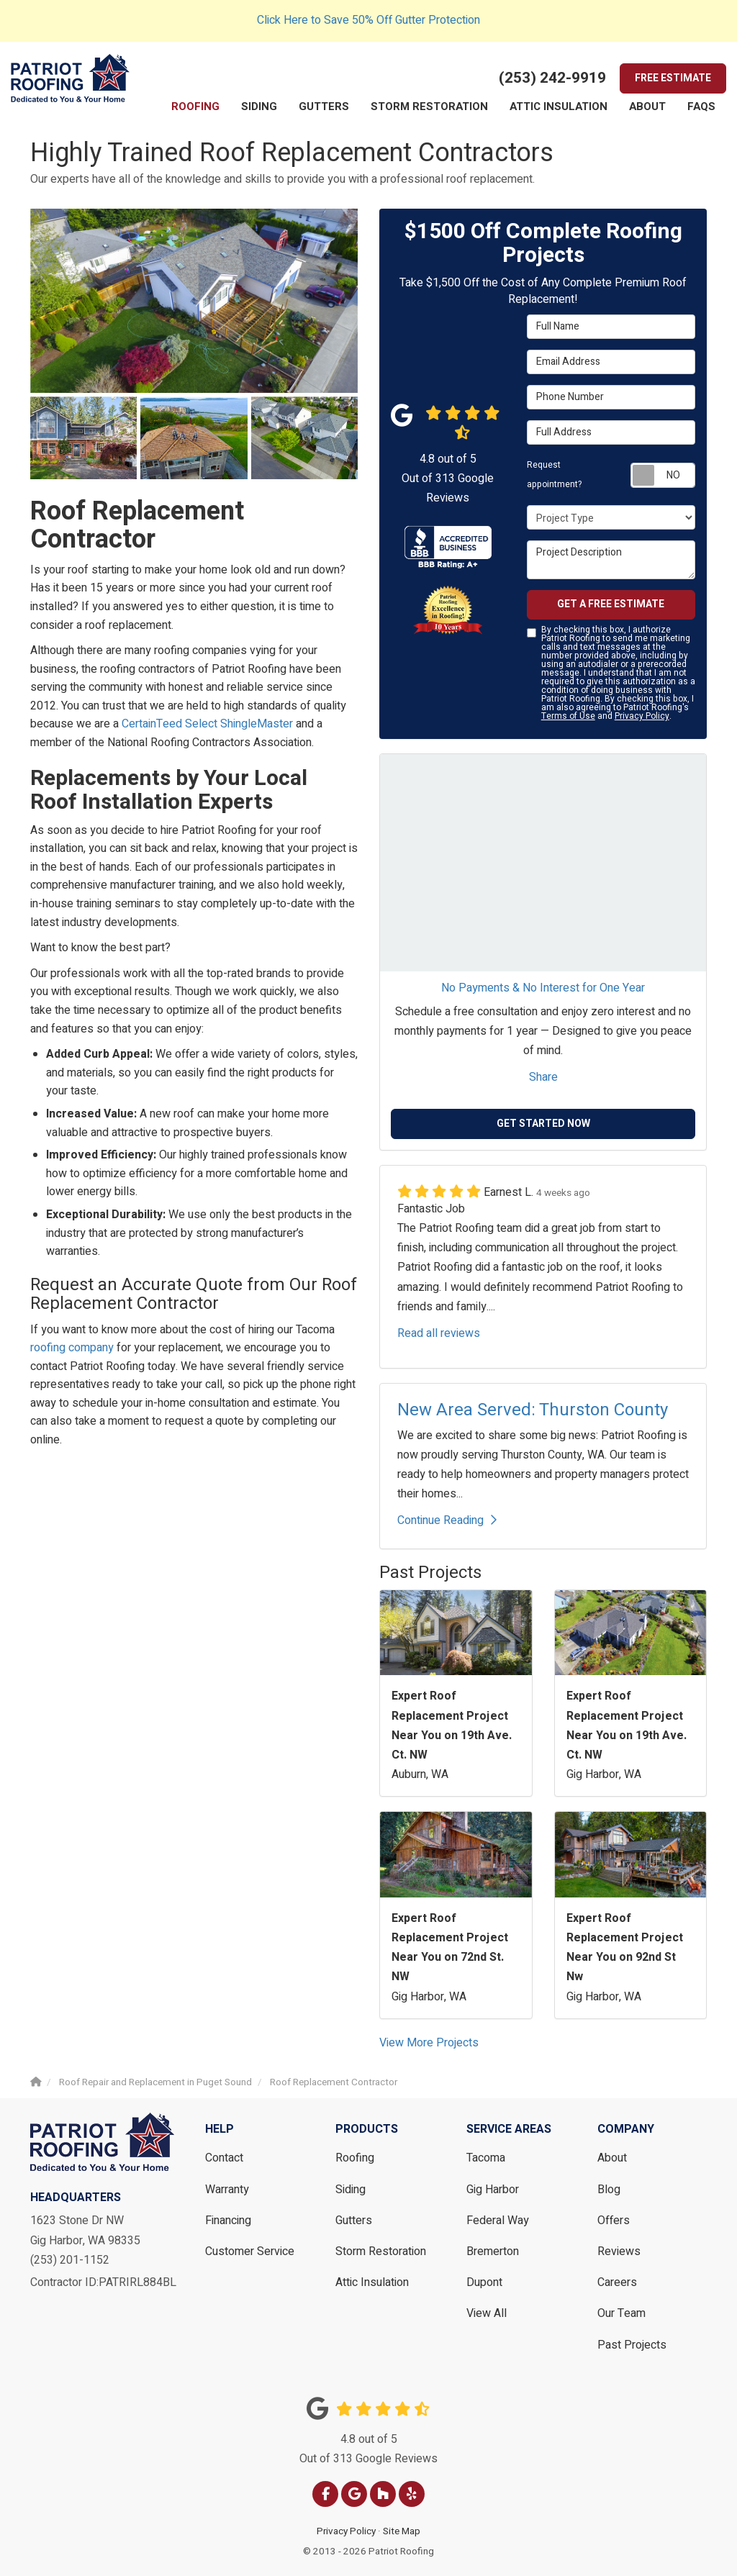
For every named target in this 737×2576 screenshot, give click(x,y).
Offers (613, 2220)
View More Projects (429, 2042)
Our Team (621, 2313)
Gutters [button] (324, 106)
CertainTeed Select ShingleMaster (207, 724)
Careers (617, 2282)
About (612, 2158)
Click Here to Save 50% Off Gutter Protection (368, 20)
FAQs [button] (701, 106)
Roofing (354, 2158)
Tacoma (485, 2158)
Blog (608, 2189)
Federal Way (497, 2220)
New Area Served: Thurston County (532, 1410)
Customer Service (249, 2251)
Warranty (227, 2189)
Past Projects (631, 2345)
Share (543, 1077)
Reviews (619, 2251)
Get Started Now (543, 1123)
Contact (224, 2158)
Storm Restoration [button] (429, 106)
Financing (228, 2220)
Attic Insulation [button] (558, 106)
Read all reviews (438, 1333)
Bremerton (492, 2251)
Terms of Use (568, 715)
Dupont (484, 2282)
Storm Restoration (380, 2251)
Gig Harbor (492, 2189)
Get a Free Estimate (610, 604)
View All (486, 2313)
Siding (350, 2189)
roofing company (72, 1347)
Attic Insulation (372, 2282)
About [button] (647, 106)
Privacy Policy (642, 715)
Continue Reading (447, 1520)
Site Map (401, 2531)
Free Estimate (673, 78)
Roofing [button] (195, 106)
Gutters (353, 2220)
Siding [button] (259, 106)
